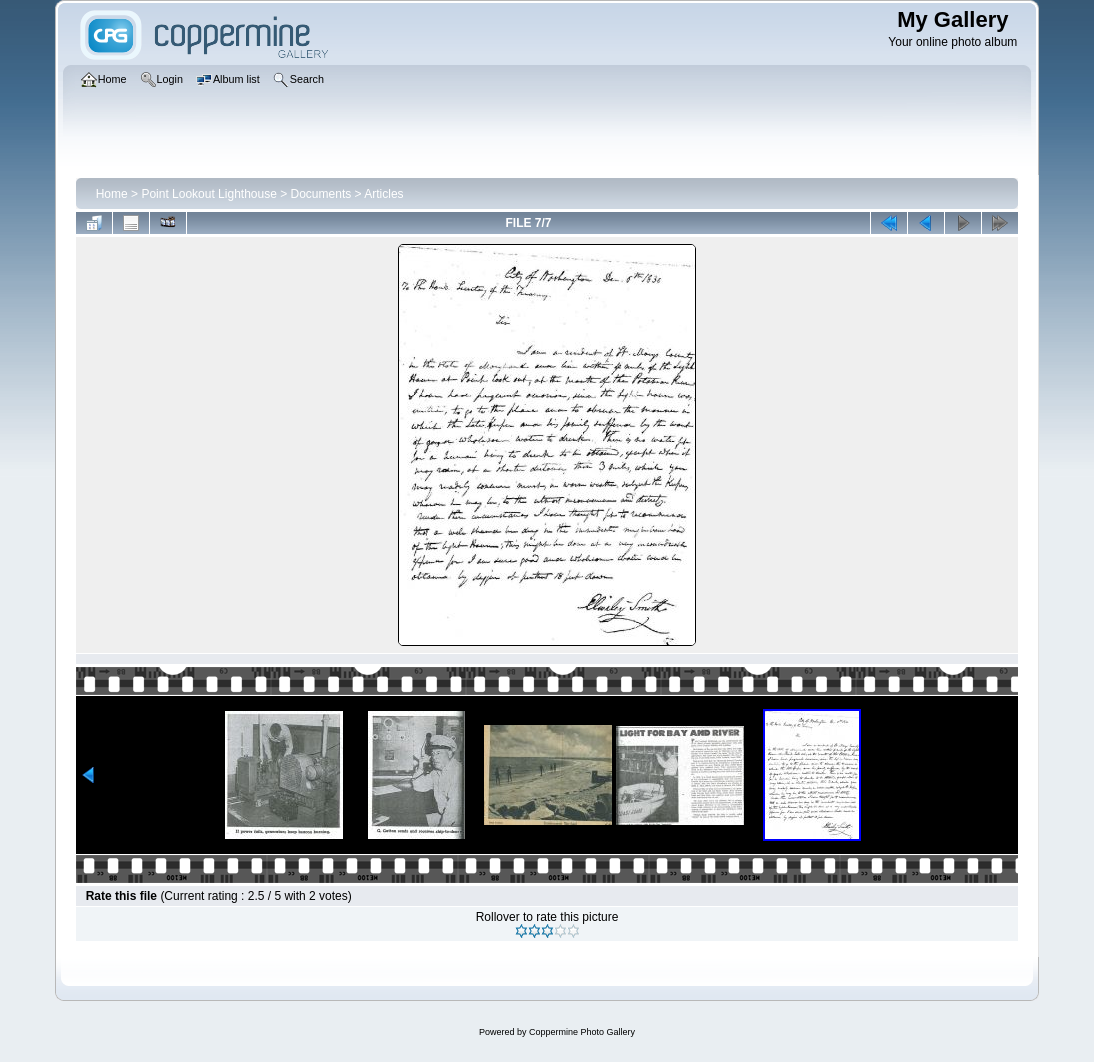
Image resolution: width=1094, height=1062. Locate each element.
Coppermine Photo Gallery (582, 1032)
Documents (321, 194)
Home (112, 194)
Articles (383, 194)
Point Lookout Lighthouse (208, 194)
